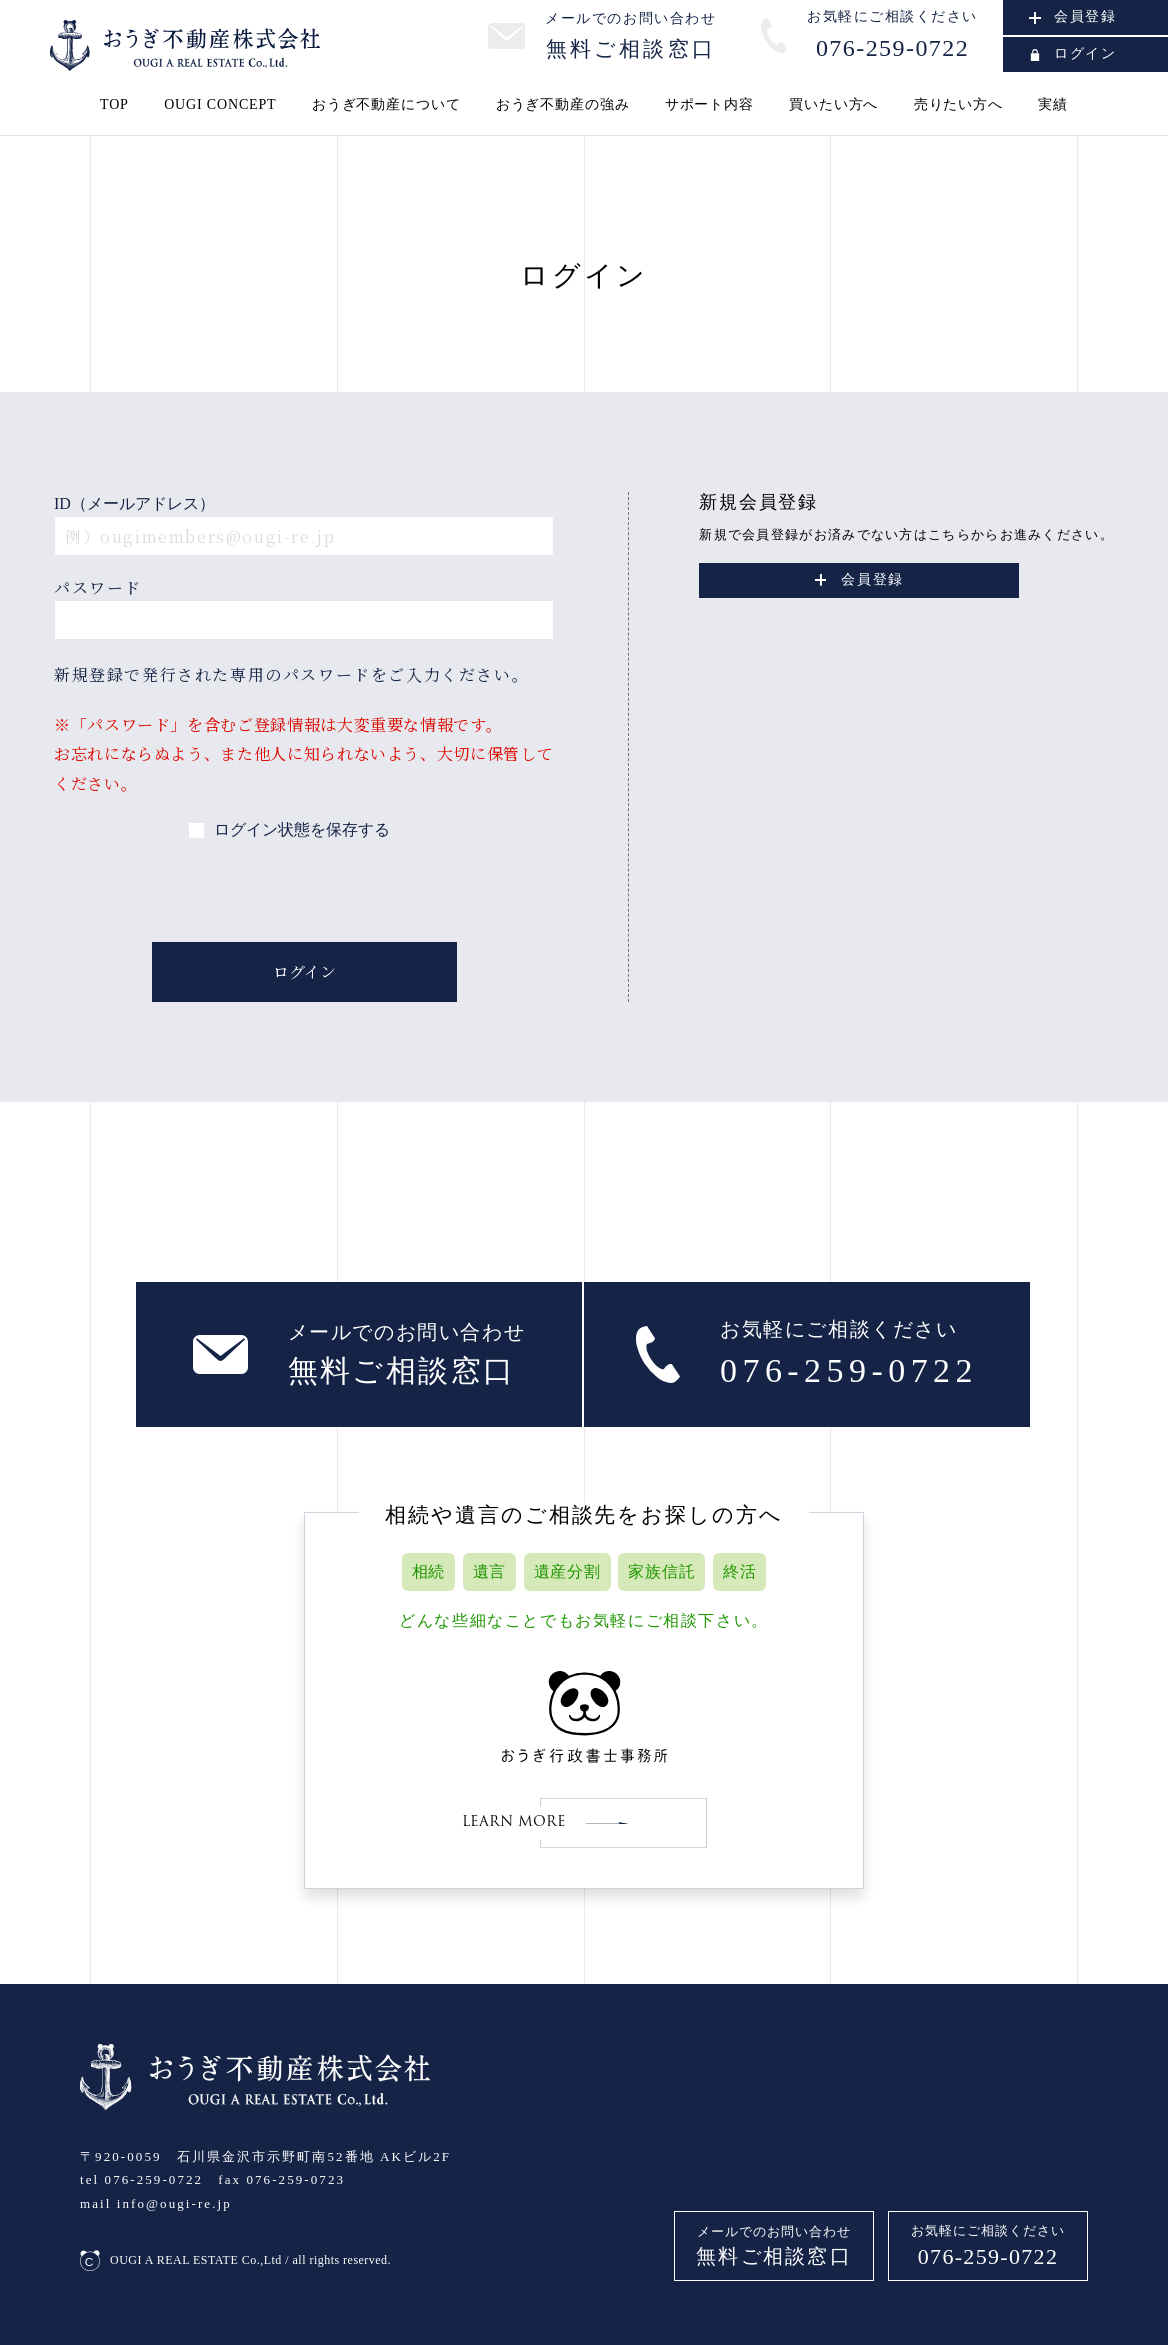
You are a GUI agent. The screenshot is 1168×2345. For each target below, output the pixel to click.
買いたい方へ (833, 104)
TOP (114, 104)
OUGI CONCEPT (220, 104)
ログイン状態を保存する (302, 829)
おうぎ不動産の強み (563, 104)
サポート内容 (709, 104)
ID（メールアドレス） (134, 503)
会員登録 (1073, 16)
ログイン (1073, 53)
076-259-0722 (988, 2256)
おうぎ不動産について (386, 104)
